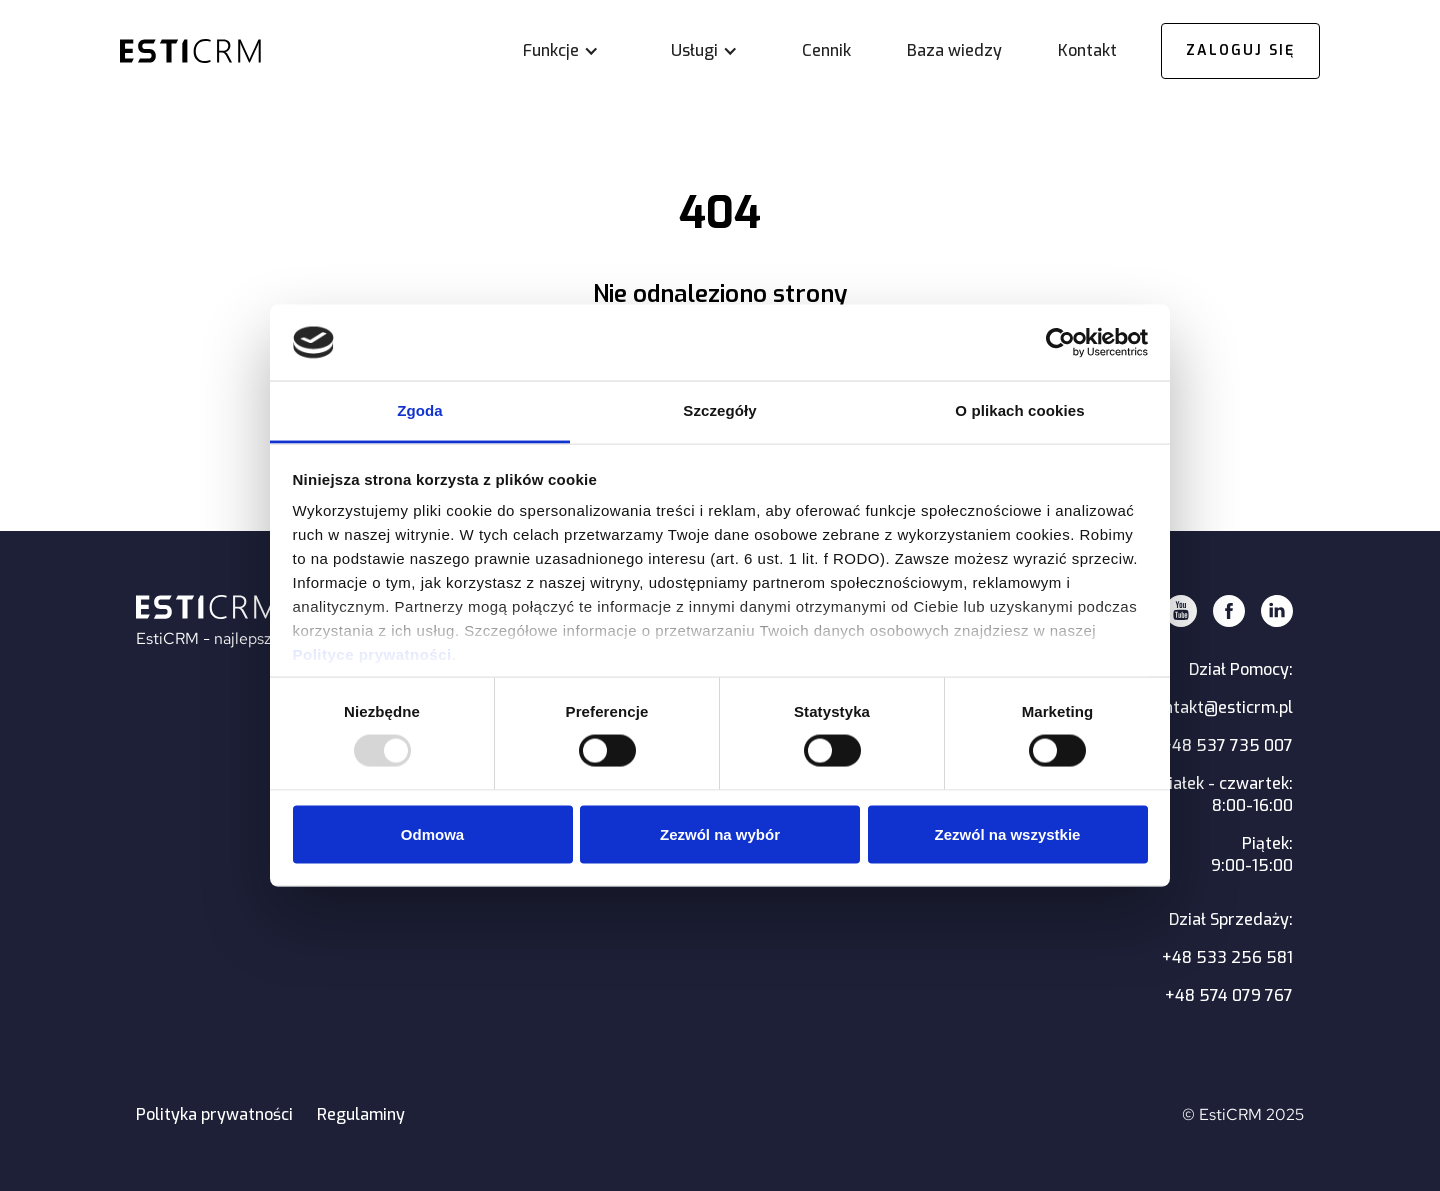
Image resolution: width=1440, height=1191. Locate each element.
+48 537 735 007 (1227, 745)
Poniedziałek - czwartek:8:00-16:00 (1201, 794)
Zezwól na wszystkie (1008, 833)
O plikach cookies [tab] (1019, 410)
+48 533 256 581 (1227, 957)
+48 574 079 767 (1229, 995)
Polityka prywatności (214, 1114)
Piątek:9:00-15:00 (1252, 854)
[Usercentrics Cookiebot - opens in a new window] (1060, 342)
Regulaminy (361, 1114)
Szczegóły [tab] (719, 410)
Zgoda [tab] (420, 410)
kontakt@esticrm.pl (1220, 707)
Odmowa (432, 833)
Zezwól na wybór (720, 833)
